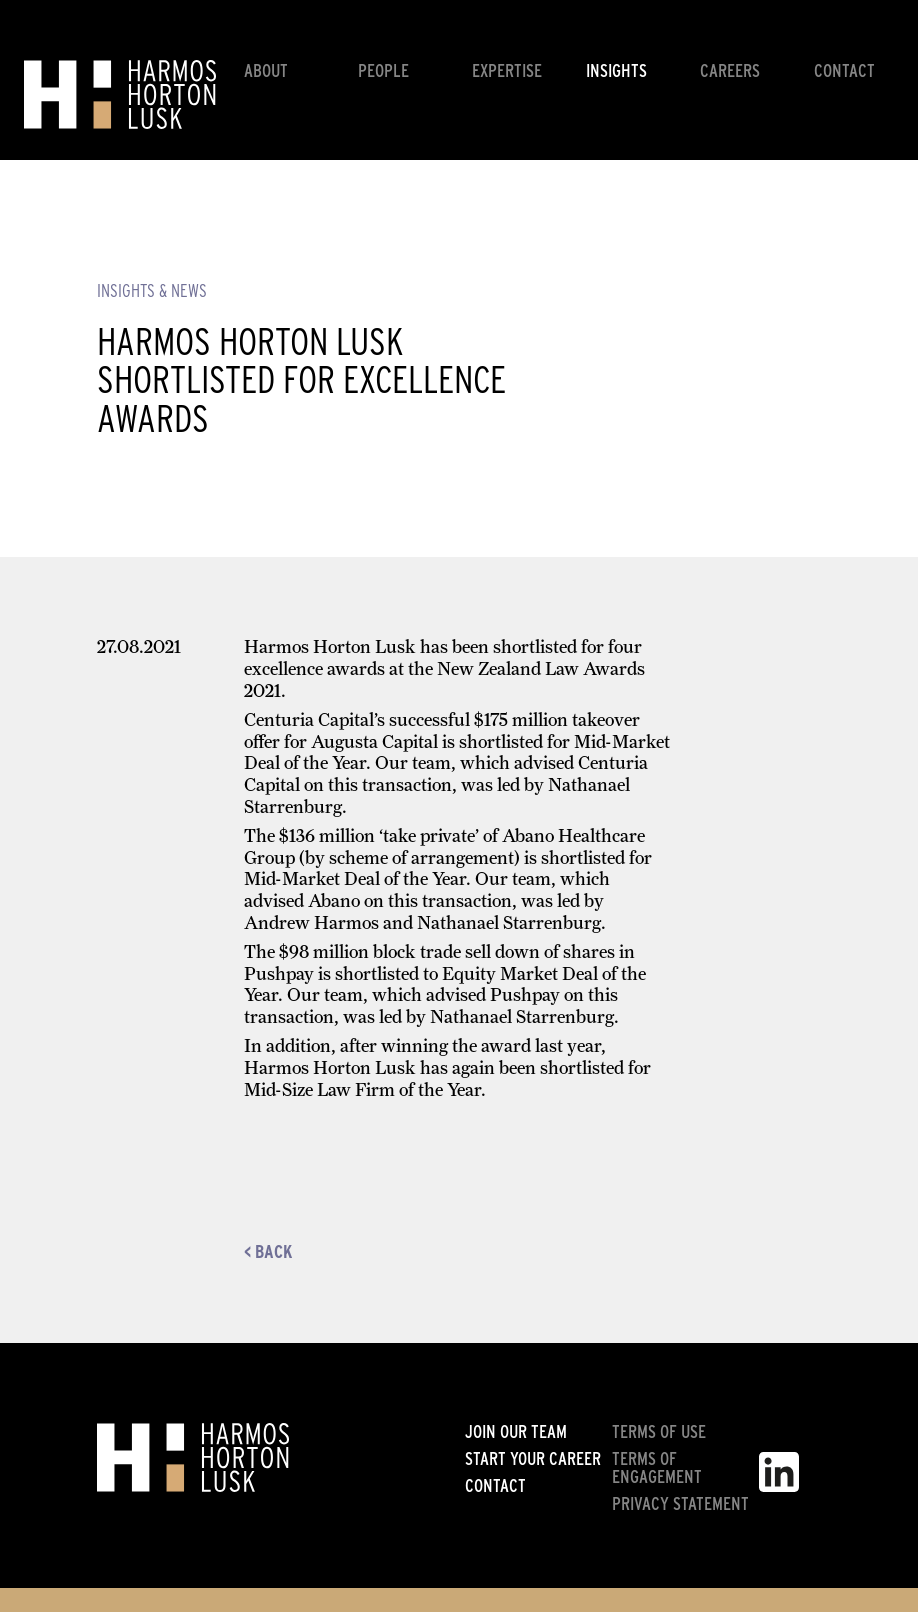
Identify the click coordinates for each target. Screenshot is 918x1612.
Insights (616, 70)
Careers (730, 70)
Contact (844, 70)
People (383, 70)
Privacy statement (680, 1504)
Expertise (507, 70)
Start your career (533, 1459)
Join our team (516, 1432)
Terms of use (659, 1432)
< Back (268, 1251)
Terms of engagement (657, 1468)
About (266, 70)
